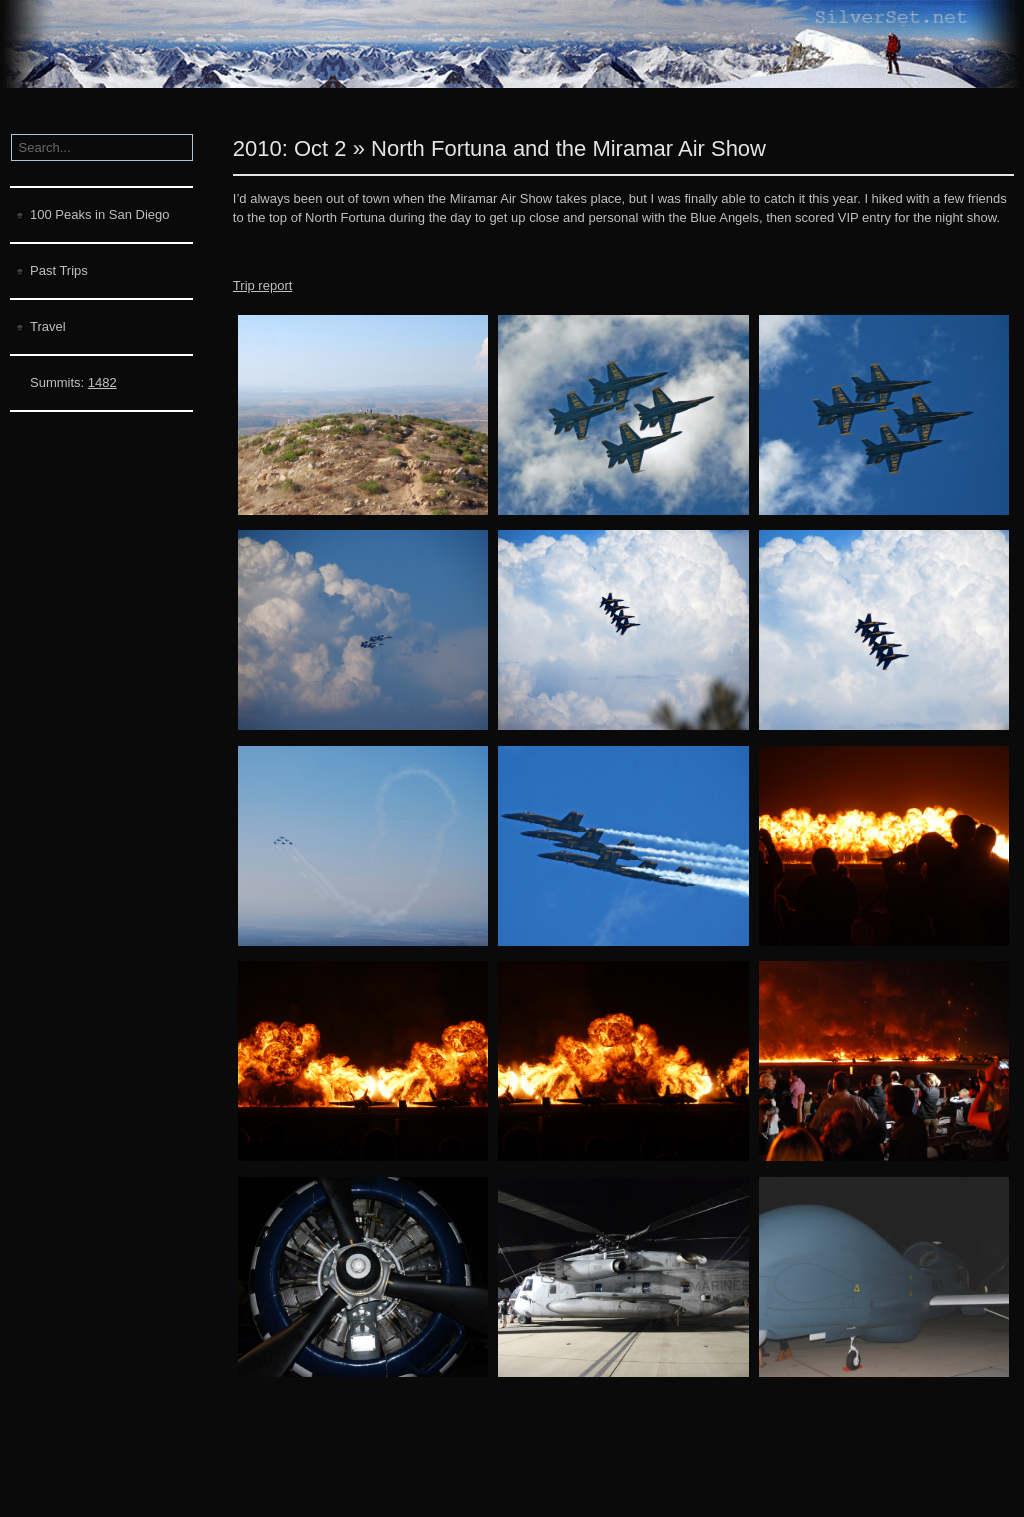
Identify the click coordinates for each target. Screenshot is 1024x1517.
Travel (48, 326)
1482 (102, 382)
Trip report (262, 285)
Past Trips (59, 270)
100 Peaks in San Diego (99, 214)
